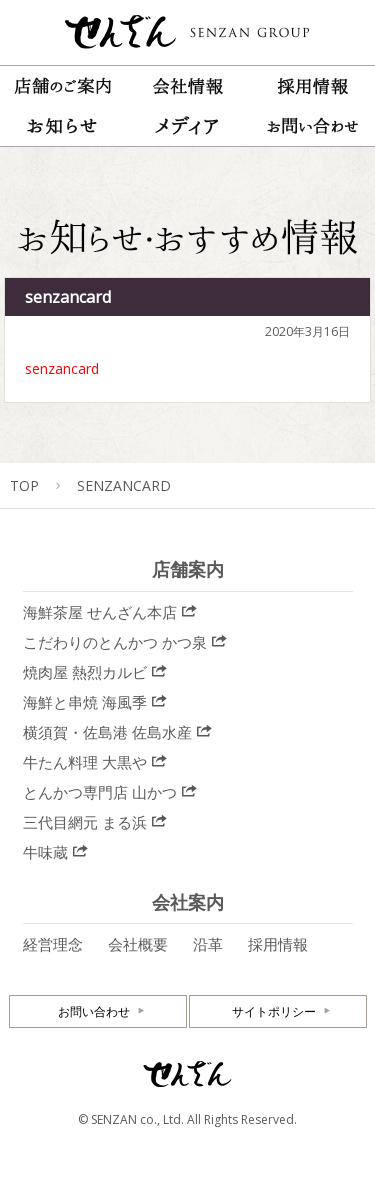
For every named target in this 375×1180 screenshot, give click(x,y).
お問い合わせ (94, 1011)
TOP (24, 485)
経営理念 (53, 944)
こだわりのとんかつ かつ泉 (115, 642)
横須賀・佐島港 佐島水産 (107, 732)
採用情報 (278, 944)
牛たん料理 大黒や (85, 762)
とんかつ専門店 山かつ (100, 792)
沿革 (208, 944)
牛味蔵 (45, 852)
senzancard (62, 368)
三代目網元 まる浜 (85, 822)
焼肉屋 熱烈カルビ (85, 672)
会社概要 (138, 944)
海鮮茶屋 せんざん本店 (100, 612)
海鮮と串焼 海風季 (85, 702)
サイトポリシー (274, 1011)
